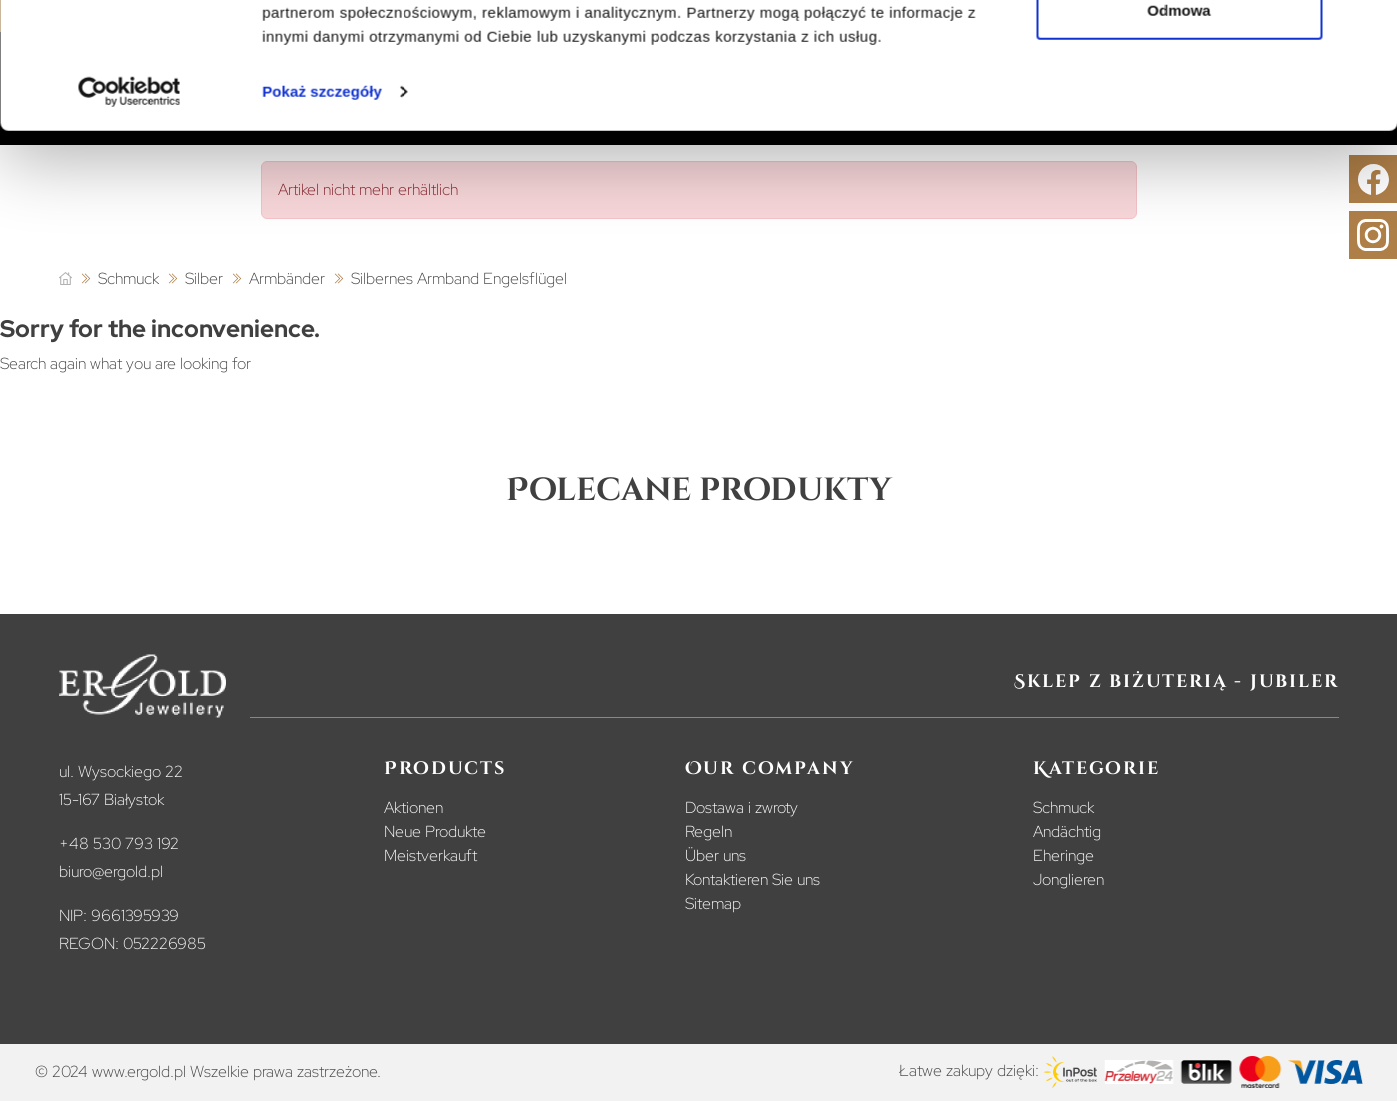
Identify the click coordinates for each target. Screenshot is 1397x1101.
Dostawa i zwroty (741, 807)
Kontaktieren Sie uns (752, 879)
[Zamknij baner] (1366, 31)
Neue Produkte (435, 831)
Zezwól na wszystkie (1179, 52)
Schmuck (1063, 807)
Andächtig (1067, 831)
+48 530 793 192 (119, 843)
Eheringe (1063, 855)
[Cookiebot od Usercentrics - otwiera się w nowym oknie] (129, 200)
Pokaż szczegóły (322, 199)
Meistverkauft (430, 855)
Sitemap (713, 903)
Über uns (715, 855)
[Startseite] (65, 279)
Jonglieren (1068, 879)
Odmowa (1178, 118)
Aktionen (413, 807)
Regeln (708, 831)
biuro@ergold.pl (111, 871)
